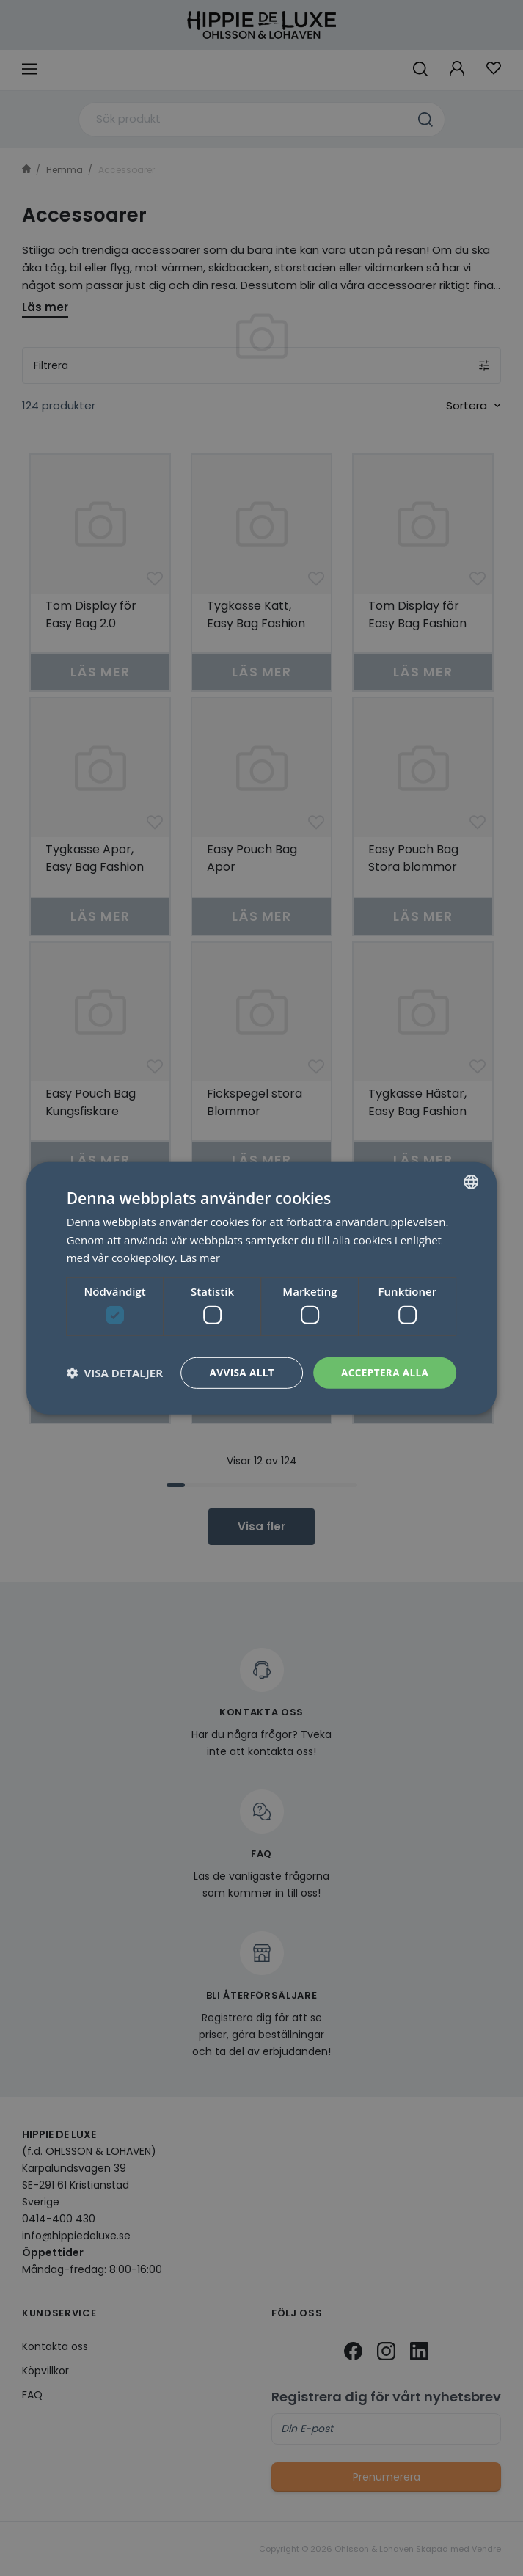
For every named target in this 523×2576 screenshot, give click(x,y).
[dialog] (261, 1288)
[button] (115, 1372)
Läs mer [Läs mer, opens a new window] (201, 1256)
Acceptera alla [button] (383, 1372)
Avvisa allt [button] (238, 1372)
